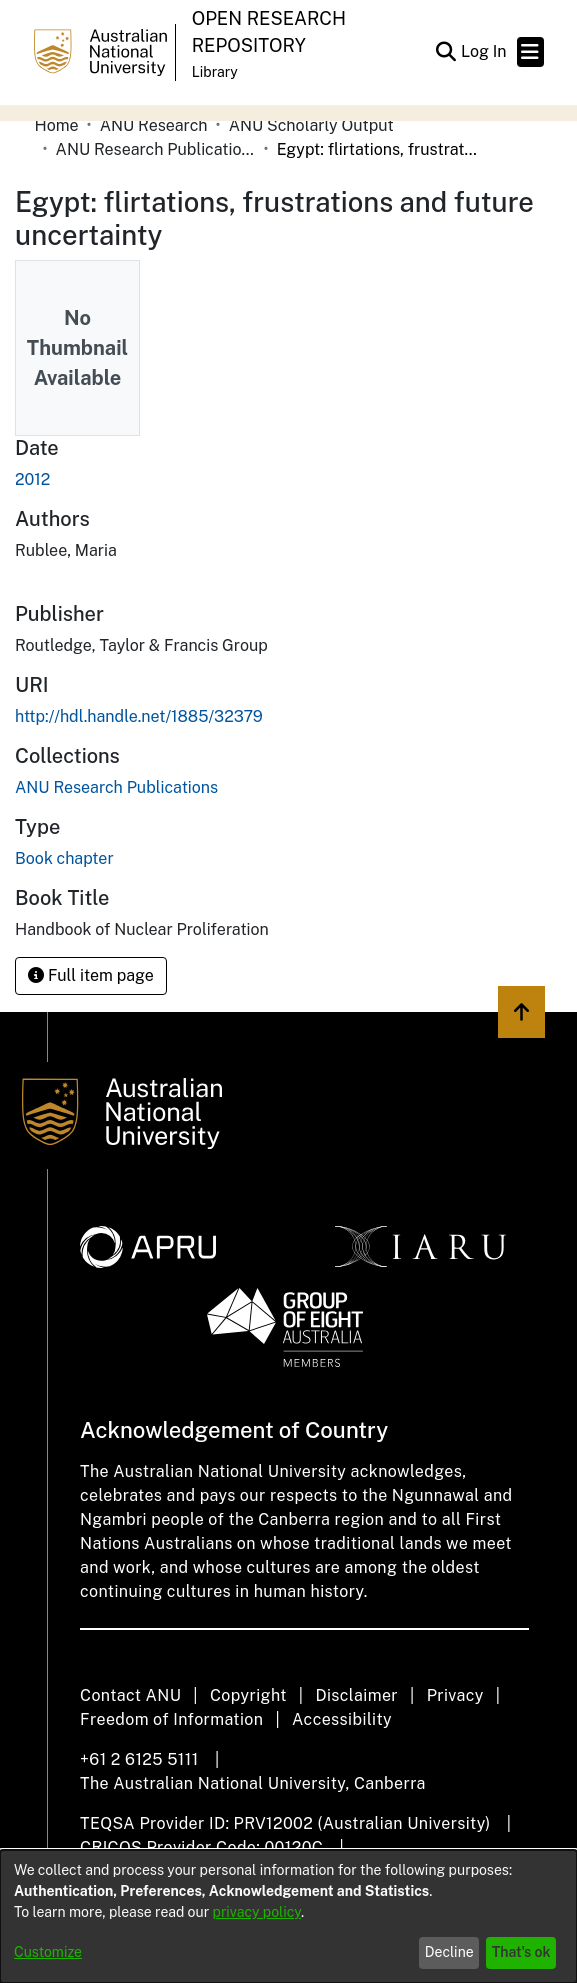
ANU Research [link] (154, 125)
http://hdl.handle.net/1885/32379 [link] (139, 716)
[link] (116, 787)
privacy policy (257, 1912)
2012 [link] (32, 479)
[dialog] (288, 1916)
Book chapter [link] (64, 858)
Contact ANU (130, 1695)
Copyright (248, 1695)
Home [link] (57, 125)
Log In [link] (485, 51)
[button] (446, 52)
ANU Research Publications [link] (156, 149)
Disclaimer (356, 1695)
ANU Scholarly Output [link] (311, 125)
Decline (449, 1952)
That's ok (521, 1952)
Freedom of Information (171, 1719)
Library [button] (215, 72)
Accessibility (342, 1719)
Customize (48, 1952)
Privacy (455, 1695)
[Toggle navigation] (530, 52)
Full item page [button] (91, 975)
